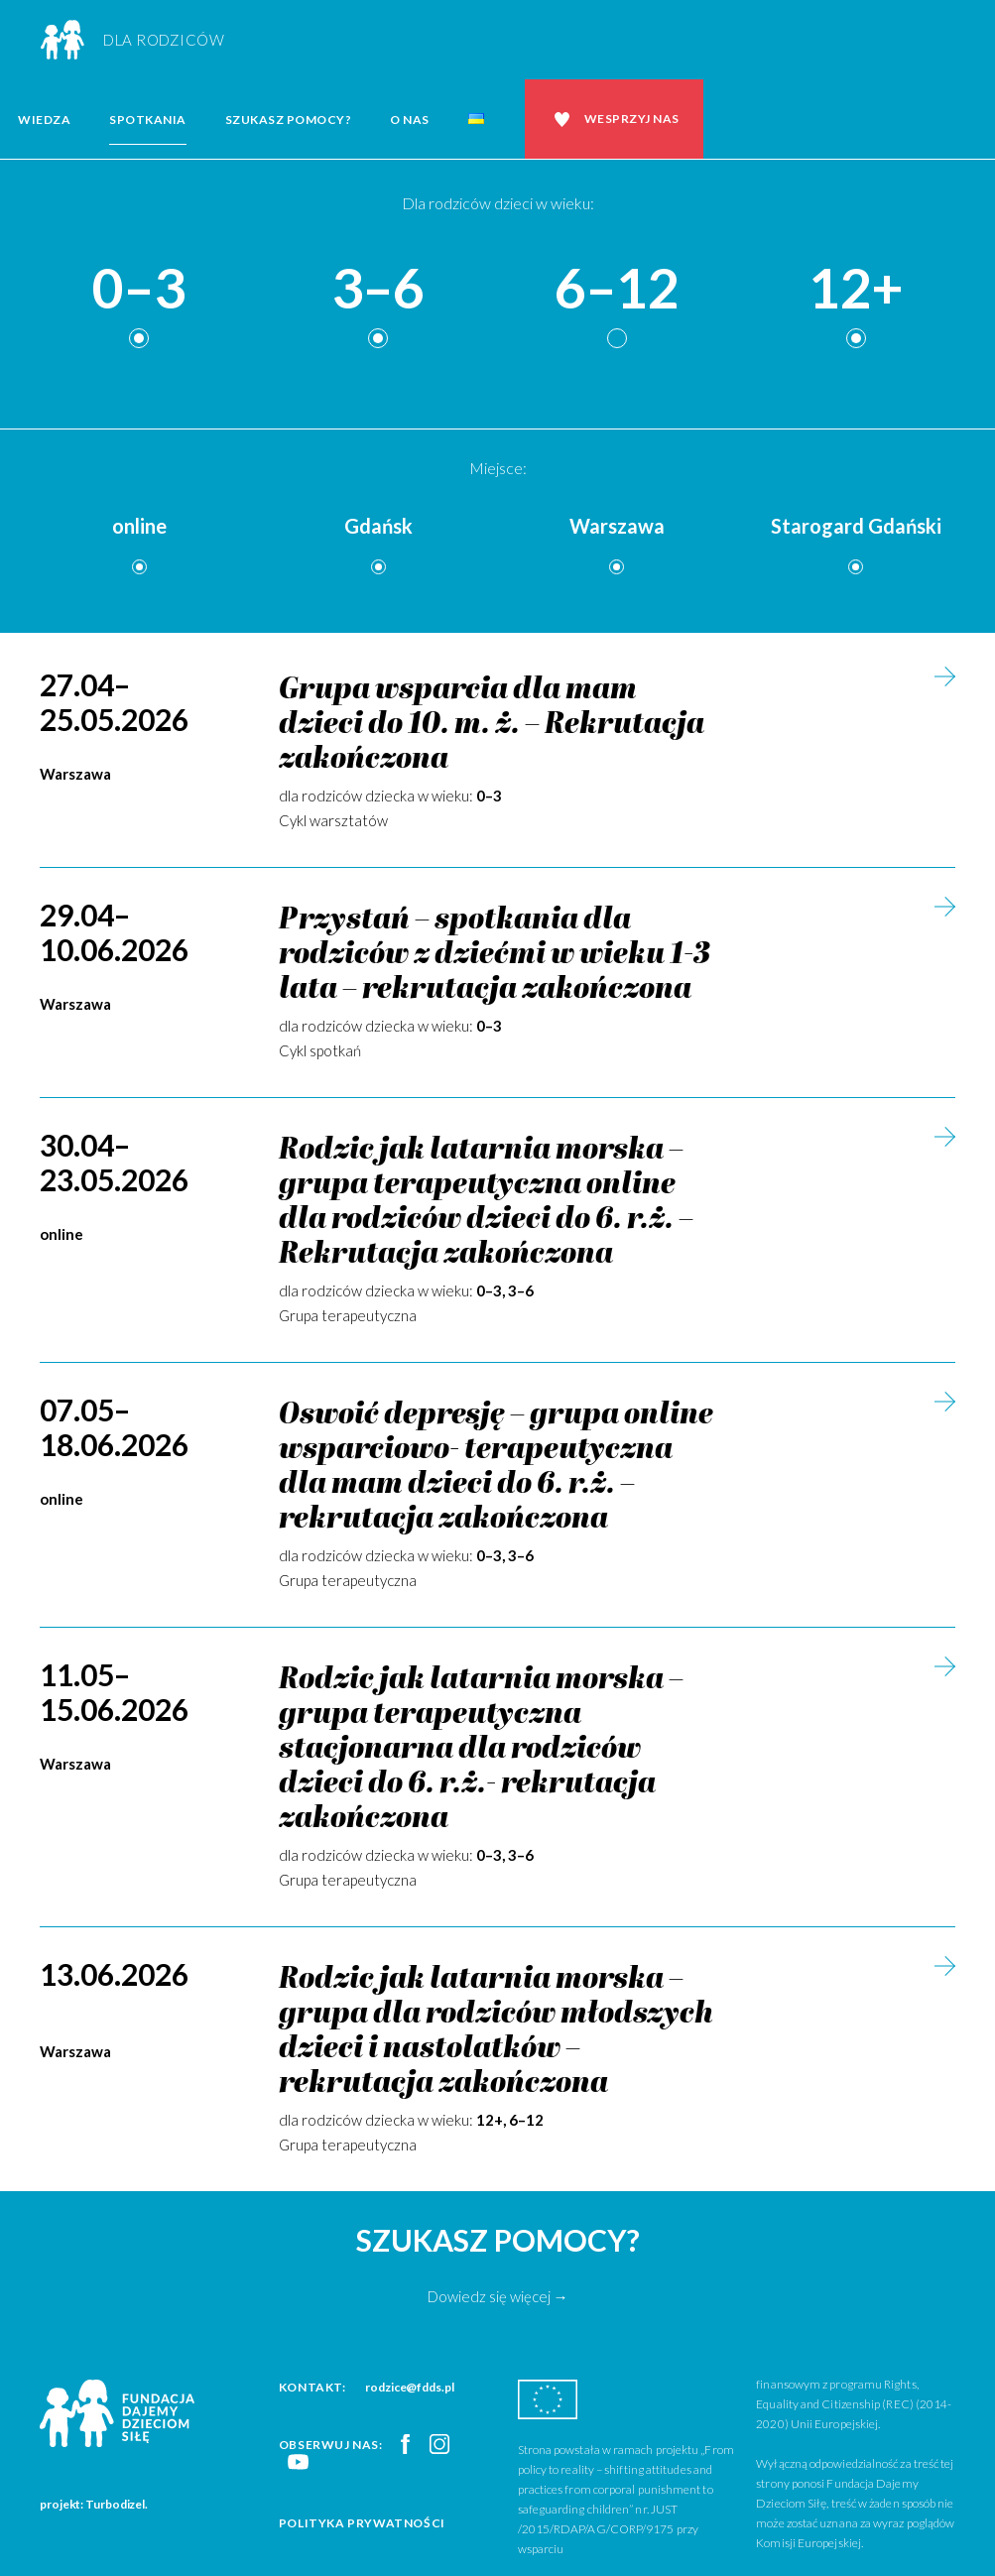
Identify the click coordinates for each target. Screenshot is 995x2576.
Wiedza (44, 119)
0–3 (139, 289)
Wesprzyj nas (632, 118)
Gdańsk (378, 526)
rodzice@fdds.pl (409, 2387)
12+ (856, 289)
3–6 (378, 289)
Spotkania (148, 119)
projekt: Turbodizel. (94, 2504)
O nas (410, 119)
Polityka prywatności (362, 2522)
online (139, 526)
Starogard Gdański (856, 526)
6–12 (617, 289)
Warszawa (617, 526)
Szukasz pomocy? (288, 119)
